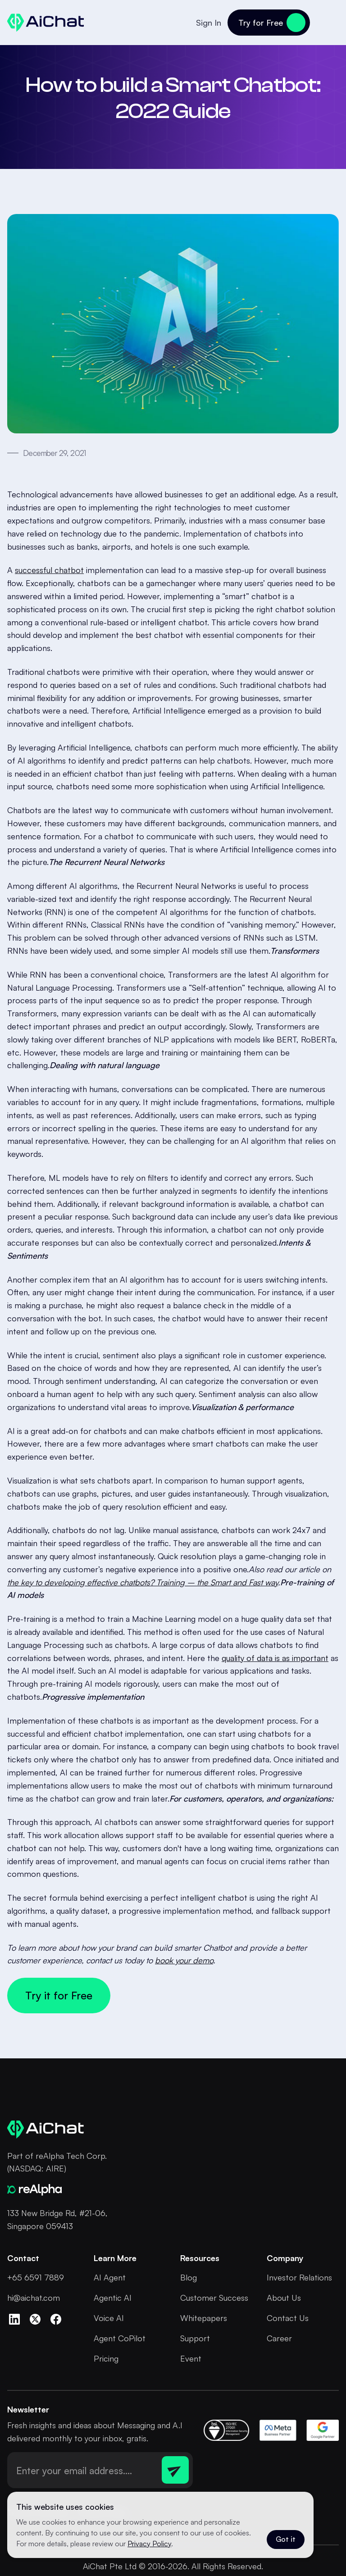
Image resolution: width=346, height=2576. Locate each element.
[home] (45, 23)
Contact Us (288, 2318)
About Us (284, 2298)
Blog (188, 2277)
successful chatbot (49, 570)
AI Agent (110, 2277)
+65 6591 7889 (35, 2277)
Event (190, 2358)
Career (279, 2338)
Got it (286, 2539)
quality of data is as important (275, 1658)
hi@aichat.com (33, 2298)
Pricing (106, 2358)
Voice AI (109, 2318)
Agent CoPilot (120, 2338)
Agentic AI (113, 2298)
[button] (327, 22)
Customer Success (214, 2298)
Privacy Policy (149, 2543)
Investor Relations (299, 2277)
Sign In (208, 22)
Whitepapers (203, 2318)
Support (195, 2338)
